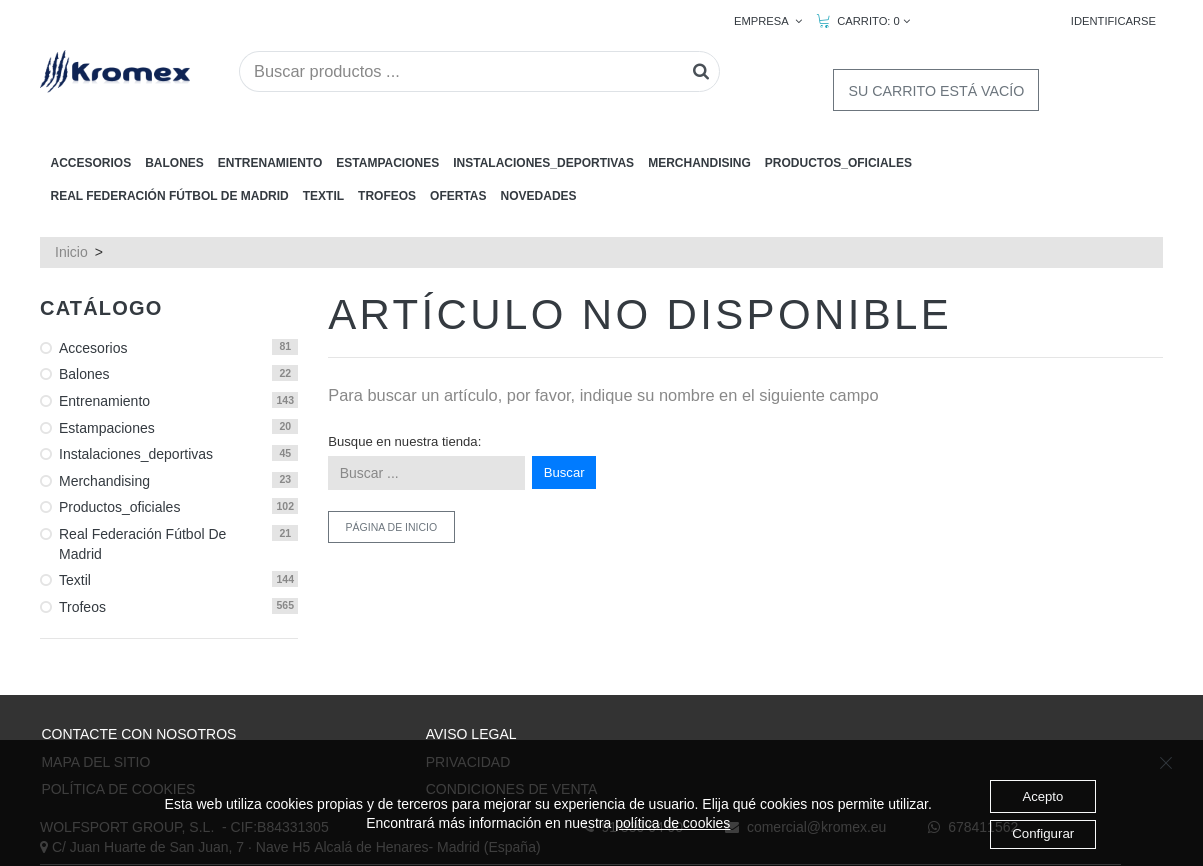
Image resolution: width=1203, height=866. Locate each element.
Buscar (564, 395)
